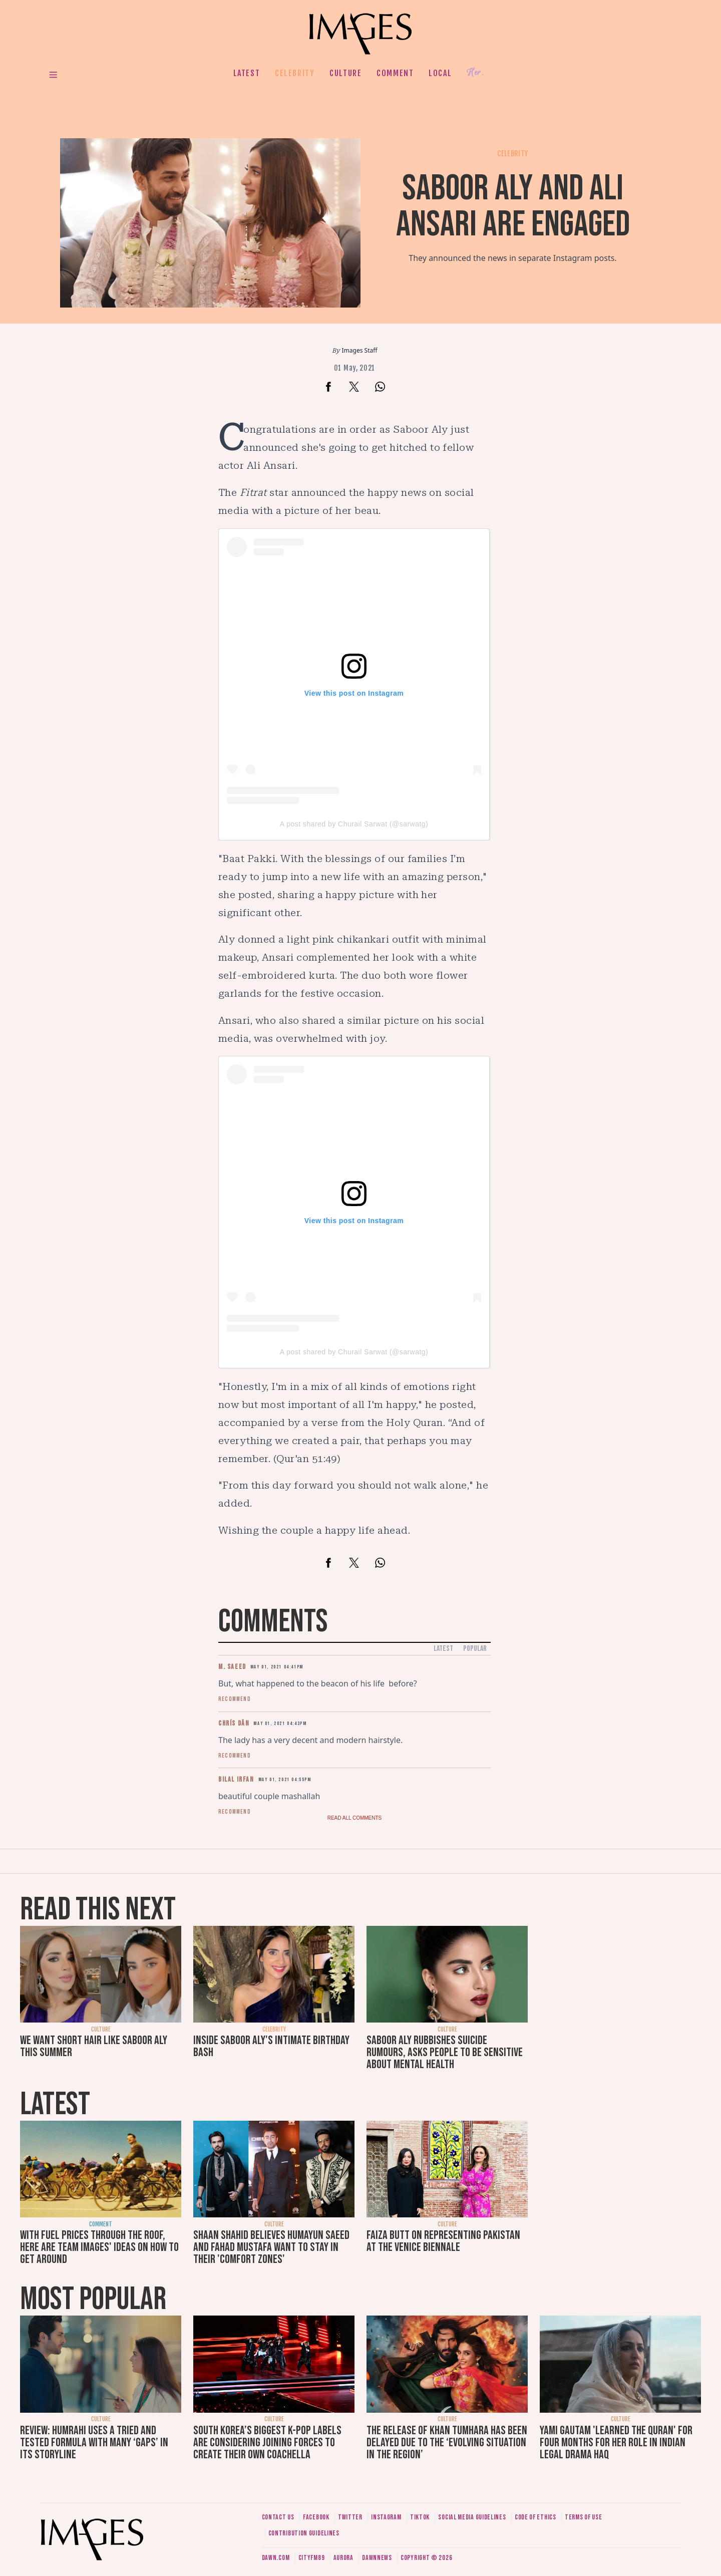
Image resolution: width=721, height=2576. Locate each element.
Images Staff (360, 350)
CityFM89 (311, 2557)
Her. (475, 73)
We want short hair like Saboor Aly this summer (93, 2046)
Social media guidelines (472, 2517)
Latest (246, 73)
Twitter (350, 2517)
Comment (395, 73)
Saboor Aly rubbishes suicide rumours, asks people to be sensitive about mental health (445, 2052)
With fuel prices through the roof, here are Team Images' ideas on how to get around (99, 2247)
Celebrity (294, 73)
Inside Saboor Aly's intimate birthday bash (271, 2046)
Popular (475, 1648)
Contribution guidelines (303, 2533)
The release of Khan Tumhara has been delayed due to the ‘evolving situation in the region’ (447, 2442)
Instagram (386, 2517)
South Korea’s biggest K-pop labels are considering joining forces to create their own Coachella (267, 2442)
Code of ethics (535, 2517)
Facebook (316, 2517)
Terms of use (583, 2517)
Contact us (278, 2517)
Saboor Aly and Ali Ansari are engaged (513, 206)
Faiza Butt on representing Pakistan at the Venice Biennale (443, 2241)
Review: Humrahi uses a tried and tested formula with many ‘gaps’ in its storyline (94, 2442)
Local (440, 73)
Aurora (343, 2557)
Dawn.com (276, 2557)
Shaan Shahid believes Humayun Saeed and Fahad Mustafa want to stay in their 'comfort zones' (271, 2247)
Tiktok (420, 2517)
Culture (345, 73)
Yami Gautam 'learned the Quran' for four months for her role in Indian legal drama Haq (616, 2442)
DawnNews (377, 2557)
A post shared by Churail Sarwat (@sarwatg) (354, 824)
